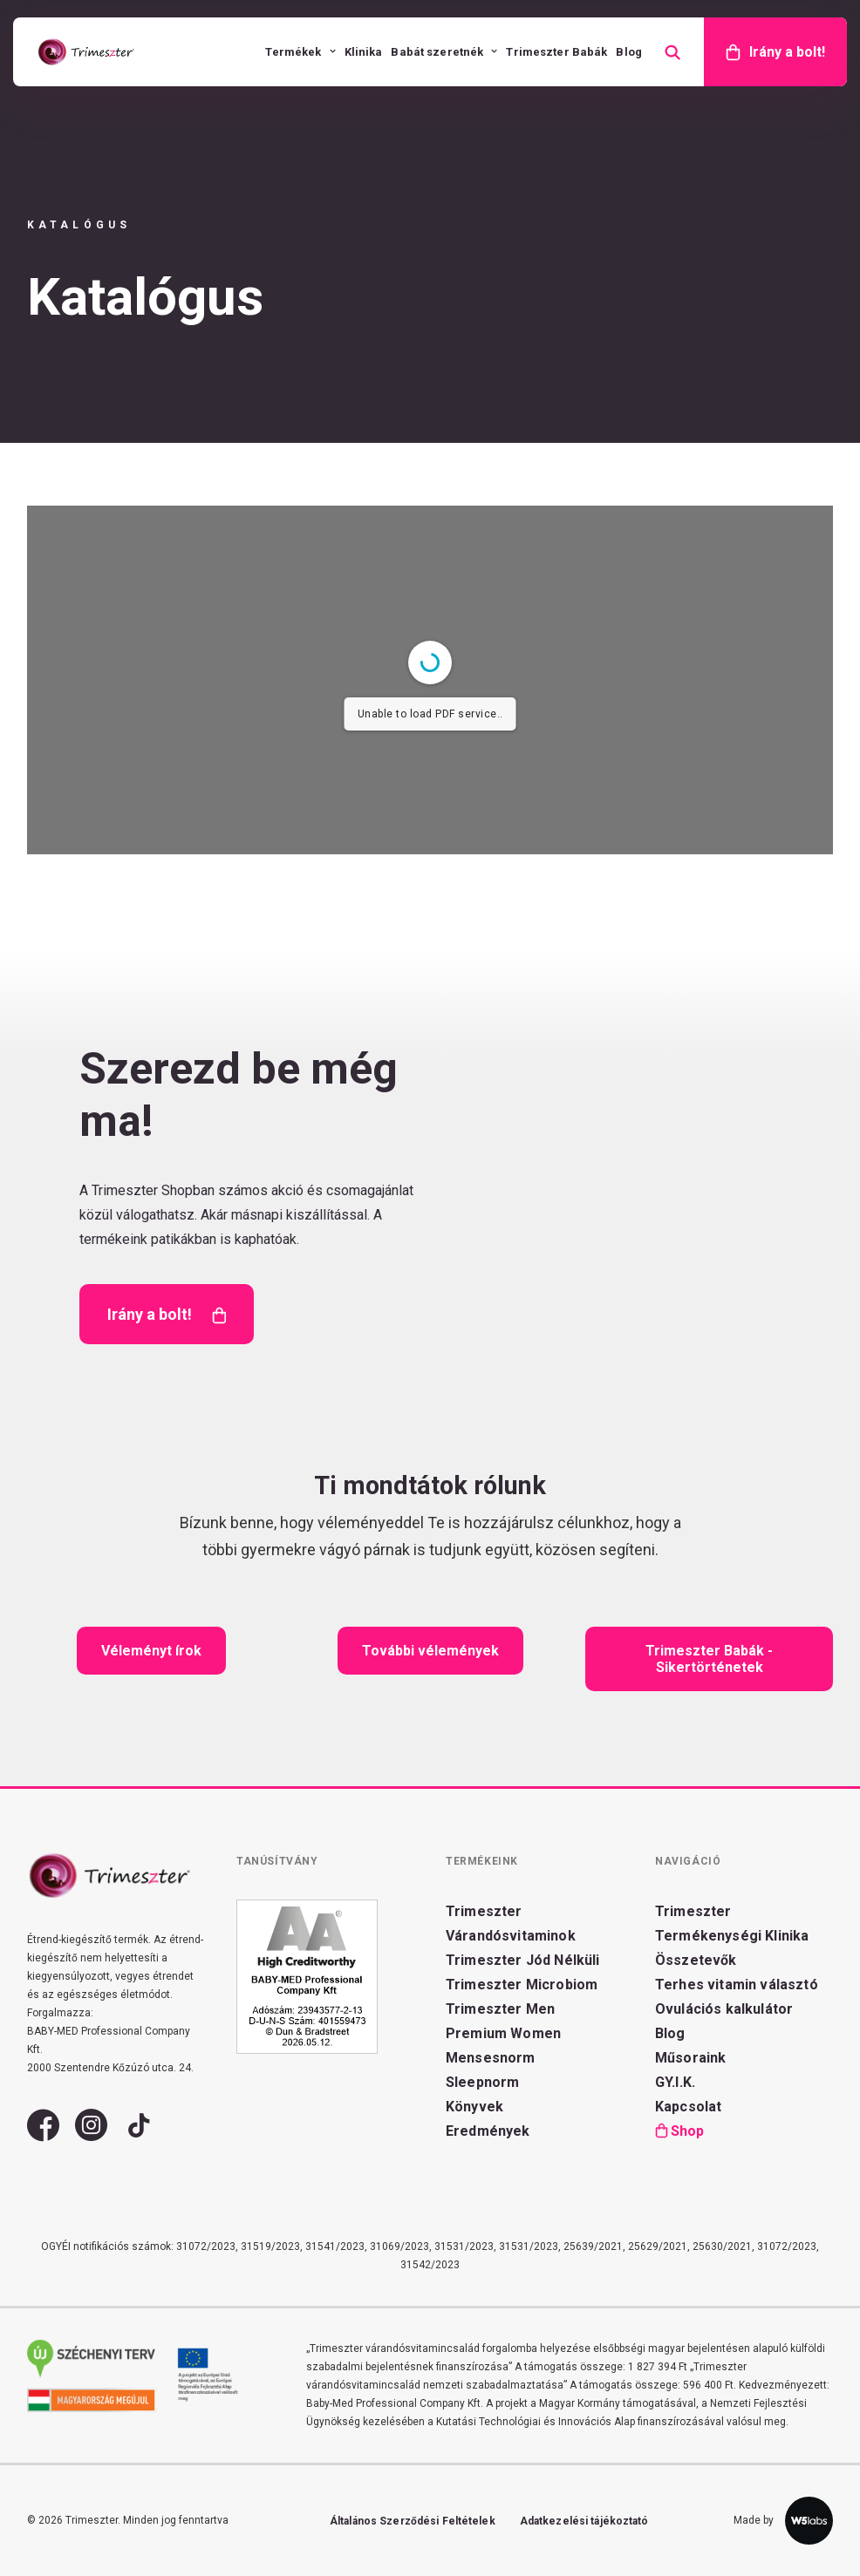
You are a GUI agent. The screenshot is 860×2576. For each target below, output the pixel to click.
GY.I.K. (675, 2082)
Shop (688, 2131)
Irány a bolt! (787, 52)
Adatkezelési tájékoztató (584, 2521)
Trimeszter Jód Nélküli (523, 1960)
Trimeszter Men (500, 2009)
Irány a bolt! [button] (166, 1315)
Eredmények (488, 2131)
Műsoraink (690, 2057)
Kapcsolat (688, 2106)
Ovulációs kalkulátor (724, 2009)
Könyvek (474, 2106)
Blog (629, 51)
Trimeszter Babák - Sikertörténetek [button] (710, 1658)
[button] (43, 2134)
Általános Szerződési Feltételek (412, 2521)
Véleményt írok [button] (151, 1650)
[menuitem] (300, 51)
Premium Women (503, 2033)
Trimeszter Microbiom (521, 1984)
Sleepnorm (482, 2082)
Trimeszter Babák (556, 51)
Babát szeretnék (444, 51)
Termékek (300, 51)
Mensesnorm (491, 2057)
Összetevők (696, 1960)
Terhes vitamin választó (736, 1984)
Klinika (364, 51)
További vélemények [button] (430, 1650)
